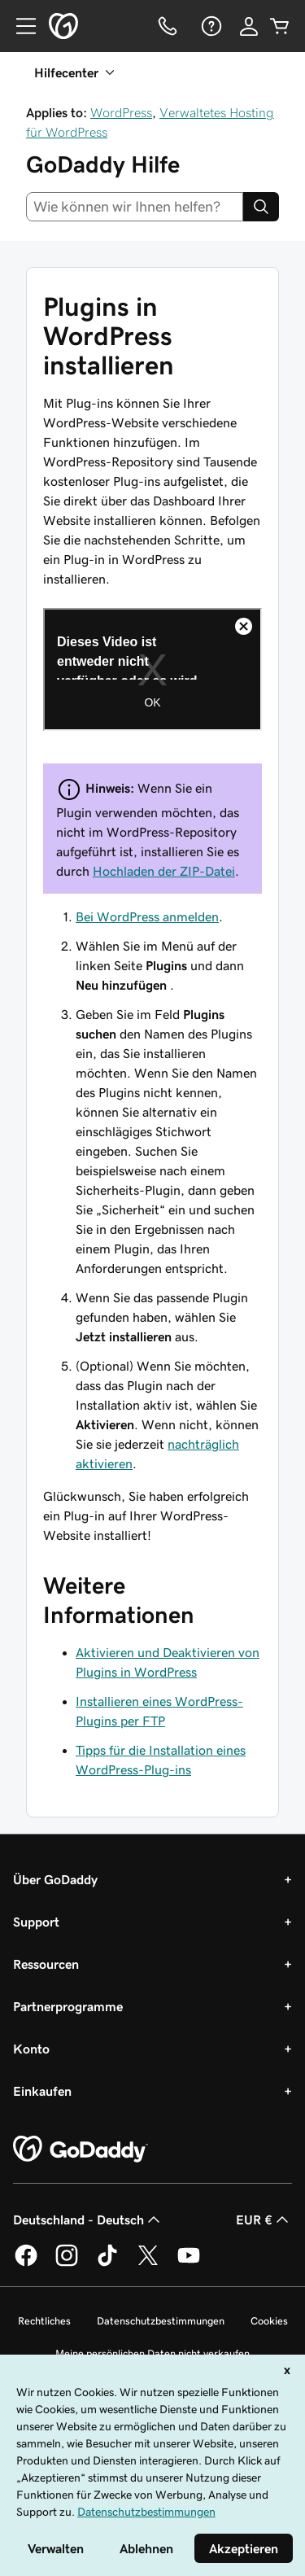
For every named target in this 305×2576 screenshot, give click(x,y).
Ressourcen (46, 1963)
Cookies (269, 2321)
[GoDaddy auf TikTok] (107, 2263)
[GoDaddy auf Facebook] (26, 2263)
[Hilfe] (210, 26)
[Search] (261, 206)
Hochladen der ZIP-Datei (164, 870)
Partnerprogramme (68, 2006)
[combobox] (134, 206)
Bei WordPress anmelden (147, 916)
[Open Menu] (19, 26)
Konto (31, 2048)
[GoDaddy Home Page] (80, 2149)
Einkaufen (42, 2090)
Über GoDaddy (55, 1879)
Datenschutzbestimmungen (160, 2321)
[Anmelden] (248, 26)
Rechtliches (44, 2321)
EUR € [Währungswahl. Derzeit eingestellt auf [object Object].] (264, 2219)
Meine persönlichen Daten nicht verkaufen (152, 2353)
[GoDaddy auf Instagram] (67, 2263)
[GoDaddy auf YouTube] (189, 2263)
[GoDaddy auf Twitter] (148, 2263)
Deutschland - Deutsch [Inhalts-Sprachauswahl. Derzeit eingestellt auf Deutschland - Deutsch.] (88, 2219)
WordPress (121, 112)
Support (36, 1921)
